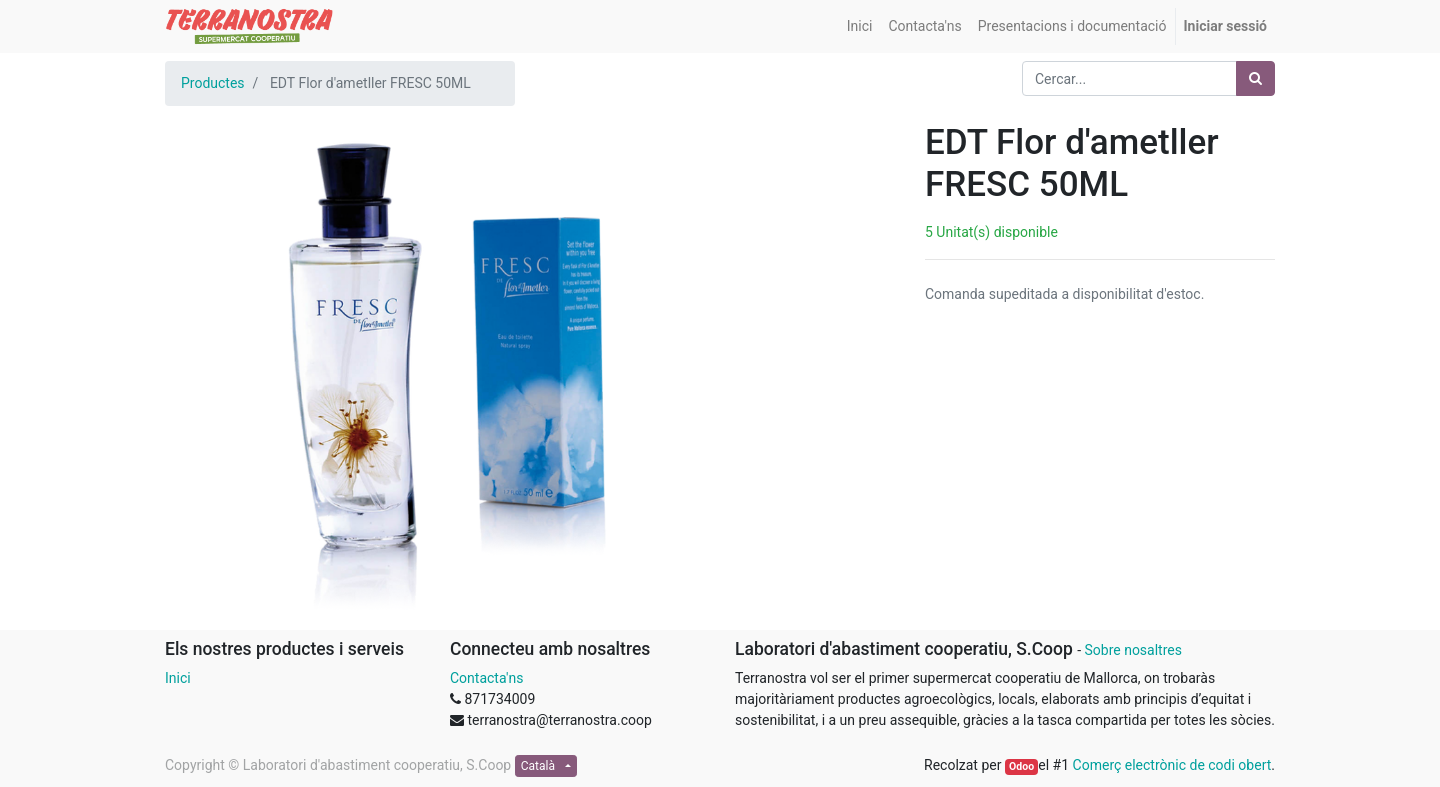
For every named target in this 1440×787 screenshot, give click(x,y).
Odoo (1021, 766)
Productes (213, 83)
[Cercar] (1255, 78)
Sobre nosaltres (1132, 650)
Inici (178, 678)
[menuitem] (860, 26)
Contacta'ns (486, 678)
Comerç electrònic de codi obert (1172, 765)
